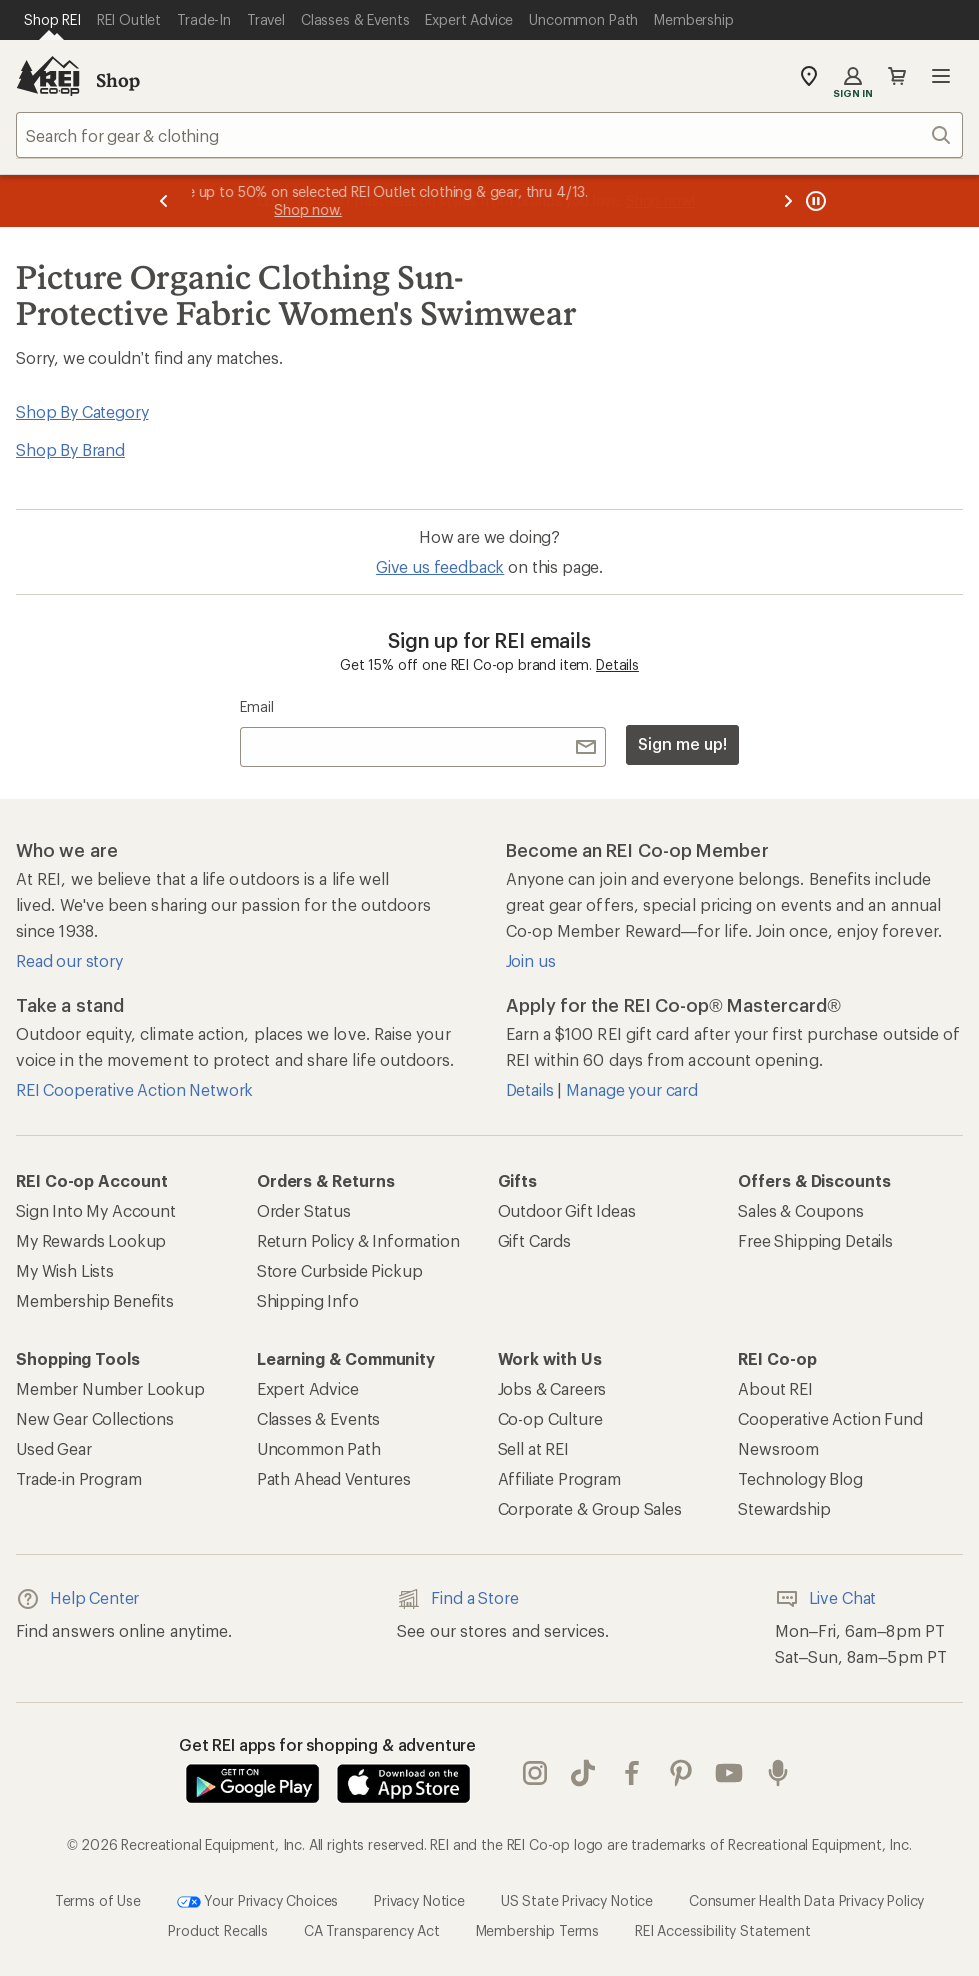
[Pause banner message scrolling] (814, 201)
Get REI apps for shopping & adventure (327, 1744)
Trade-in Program (78, 1478)
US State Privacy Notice (577, 1900)
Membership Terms (537, 1930)
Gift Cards (534, 1240)
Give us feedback (440, 566)
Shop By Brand (70, 449)
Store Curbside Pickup (340, 1270)
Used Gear (54, 1448)
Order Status (304, 1210)
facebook (632, 1773)
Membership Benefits (95, 1300)
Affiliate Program (559, 1478)
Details (617, 664)
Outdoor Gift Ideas (567, 1210)
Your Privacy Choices (258, 1902)
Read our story (69, 960)
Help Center (77, 1599)
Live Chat (826, 1599)
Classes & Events (318, 1418)
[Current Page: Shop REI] (52, 20)
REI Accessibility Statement (723, 1930)
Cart (897, 76)
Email (256, 706)
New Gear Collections (95, 1418)
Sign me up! (682, 743)
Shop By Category (82, 411)
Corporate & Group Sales (590, 1508)
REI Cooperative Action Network (134, 1089)
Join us (531, 960)
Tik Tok (583, 1773)
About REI (775, 1388)
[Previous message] (164, 201)
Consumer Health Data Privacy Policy (806, 1900)
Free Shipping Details (815, 1240)
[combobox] (489, 135)
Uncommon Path (319, 1448)
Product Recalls (218, 1930)
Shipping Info (308, 1300)
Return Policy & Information (358, 1240)
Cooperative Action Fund (830, 1418)
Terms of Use (98, 1900)
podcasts (778, 1773)
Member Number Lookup (110, 1388)
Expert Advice (308, 1388)
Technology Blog (800, 1478)
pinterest (681, 1773)
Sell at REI (533, 1448)
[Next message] (788, 201)
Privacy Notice (419, 1900)
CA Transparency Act (372, 1930)
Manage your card (631, 1089)
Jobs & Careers (552, 1388)
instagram (535, 1773)
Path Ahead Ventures (334, 1478)
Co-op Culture (550, 1418)
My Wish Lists (65, 1270)
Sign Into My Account (96, 1210)
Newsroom (778, 1448)
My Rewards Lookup (91, 1240)
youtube (729, 1773)
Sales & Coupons (801, 1210)
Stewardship (784, 1508)
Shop (118, 80)
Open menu (941, 76)
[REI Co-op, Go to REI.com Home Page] (48, 76)
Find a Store (457, 1599)
